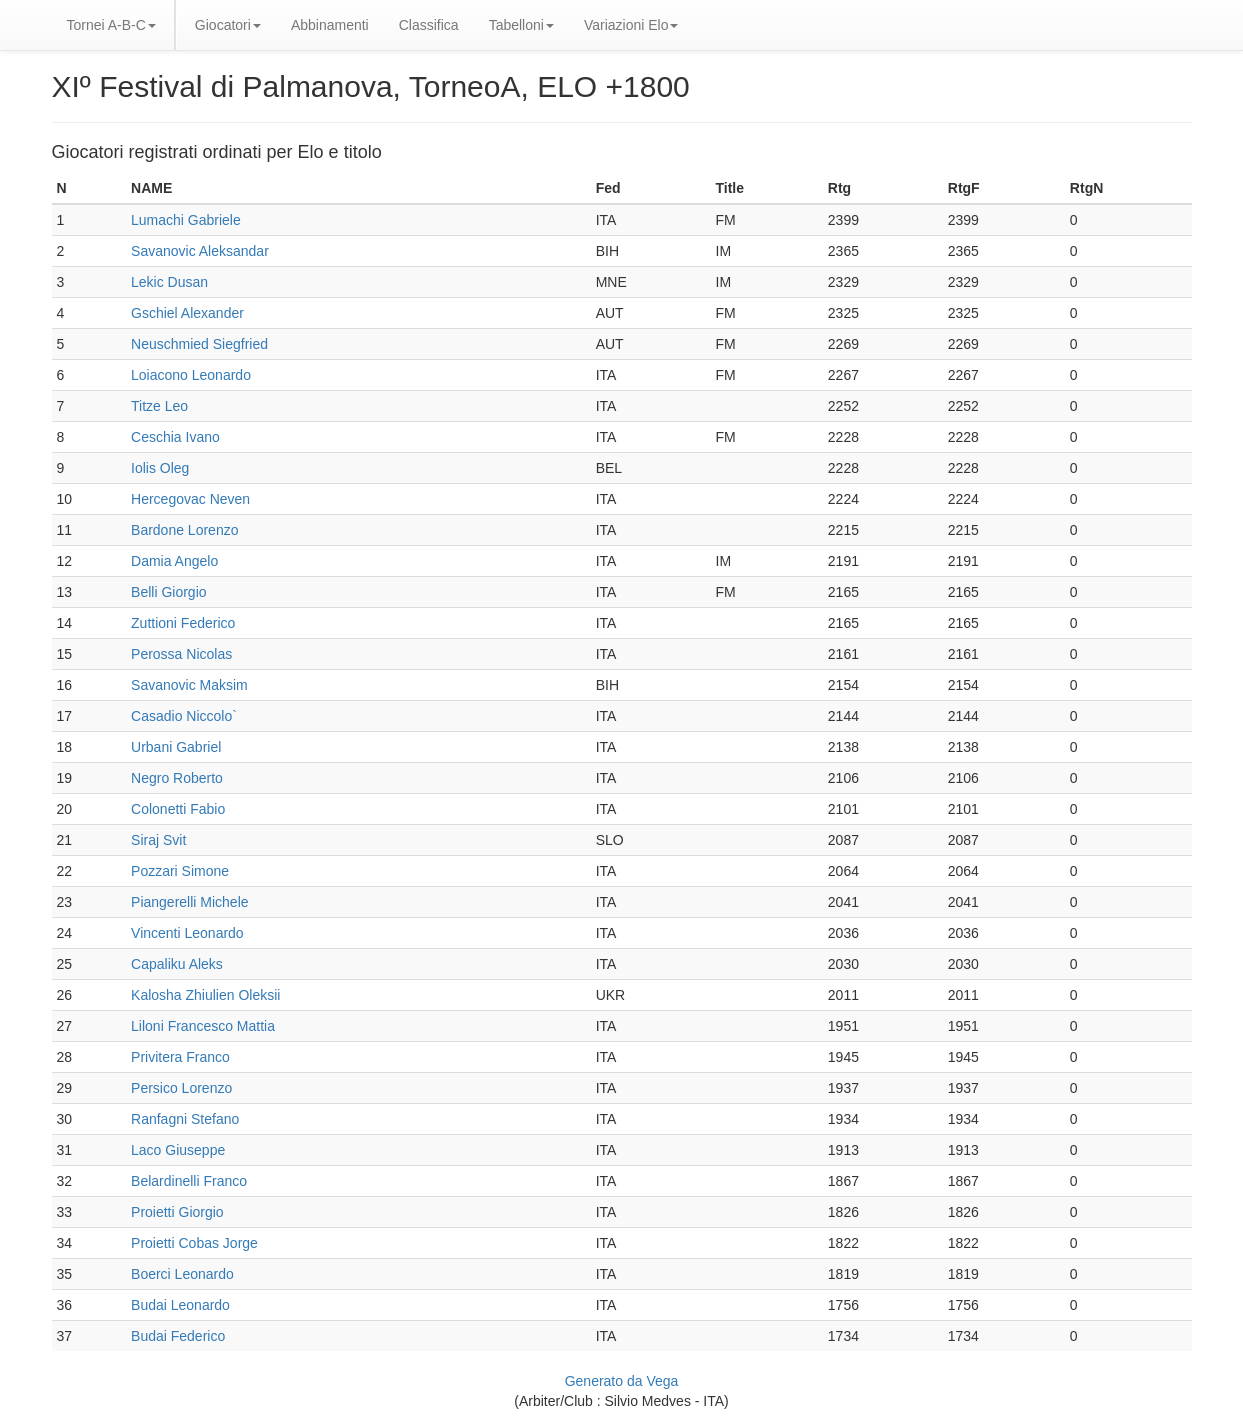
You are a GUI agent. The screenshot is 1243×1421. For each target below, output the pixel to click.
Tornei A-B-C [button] (111, 25)
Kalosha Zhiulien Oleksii (205, 995)
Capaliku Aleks (177, 964)
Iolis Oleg (160, 468)
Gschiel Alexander (187, 313)
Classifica (429, 25)
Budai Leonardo (180, 1305)
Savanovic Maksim (189, 685)
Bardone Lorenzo (184, 530)
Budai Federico (178, 1336)
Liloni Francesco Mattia (203, 1026)
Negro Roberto (177, 778)
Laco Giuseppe (178, 1150)
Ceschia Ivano (175, 437)
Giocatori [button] (228, 25)
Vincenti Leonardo (187, 933)
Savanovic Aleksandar (200, 251)
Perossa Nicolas (181, 654)
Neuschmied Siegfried (199, 344)
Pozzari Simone (180, 871)
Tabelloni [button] (521, 25)
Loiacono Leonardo (191, 375)
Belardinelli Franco (189, 1181)
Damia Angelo (174, 561)
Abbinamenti (330, 25)
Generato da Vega (622, 1381)
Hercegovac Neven (190, 499)
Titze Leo (159, 406)
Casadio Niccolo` (184, 716)
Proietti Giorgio (177, 1212)
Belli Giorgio (168, 592)
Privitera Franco (180, 1057)
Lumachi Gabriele (186, 220)
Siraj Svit (158, 840)
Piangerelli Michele (190, 902)
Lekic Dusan (169, 282)
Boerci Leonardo (182, 1274)
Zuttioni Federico (183, 623)
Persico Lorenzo (181, 1088)
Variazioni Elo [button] (631, 25)
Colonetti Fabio (178, 809)
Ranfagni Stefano (185, 1119)
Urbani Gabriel (176, 747)
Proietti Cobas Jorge (194, 1243)
